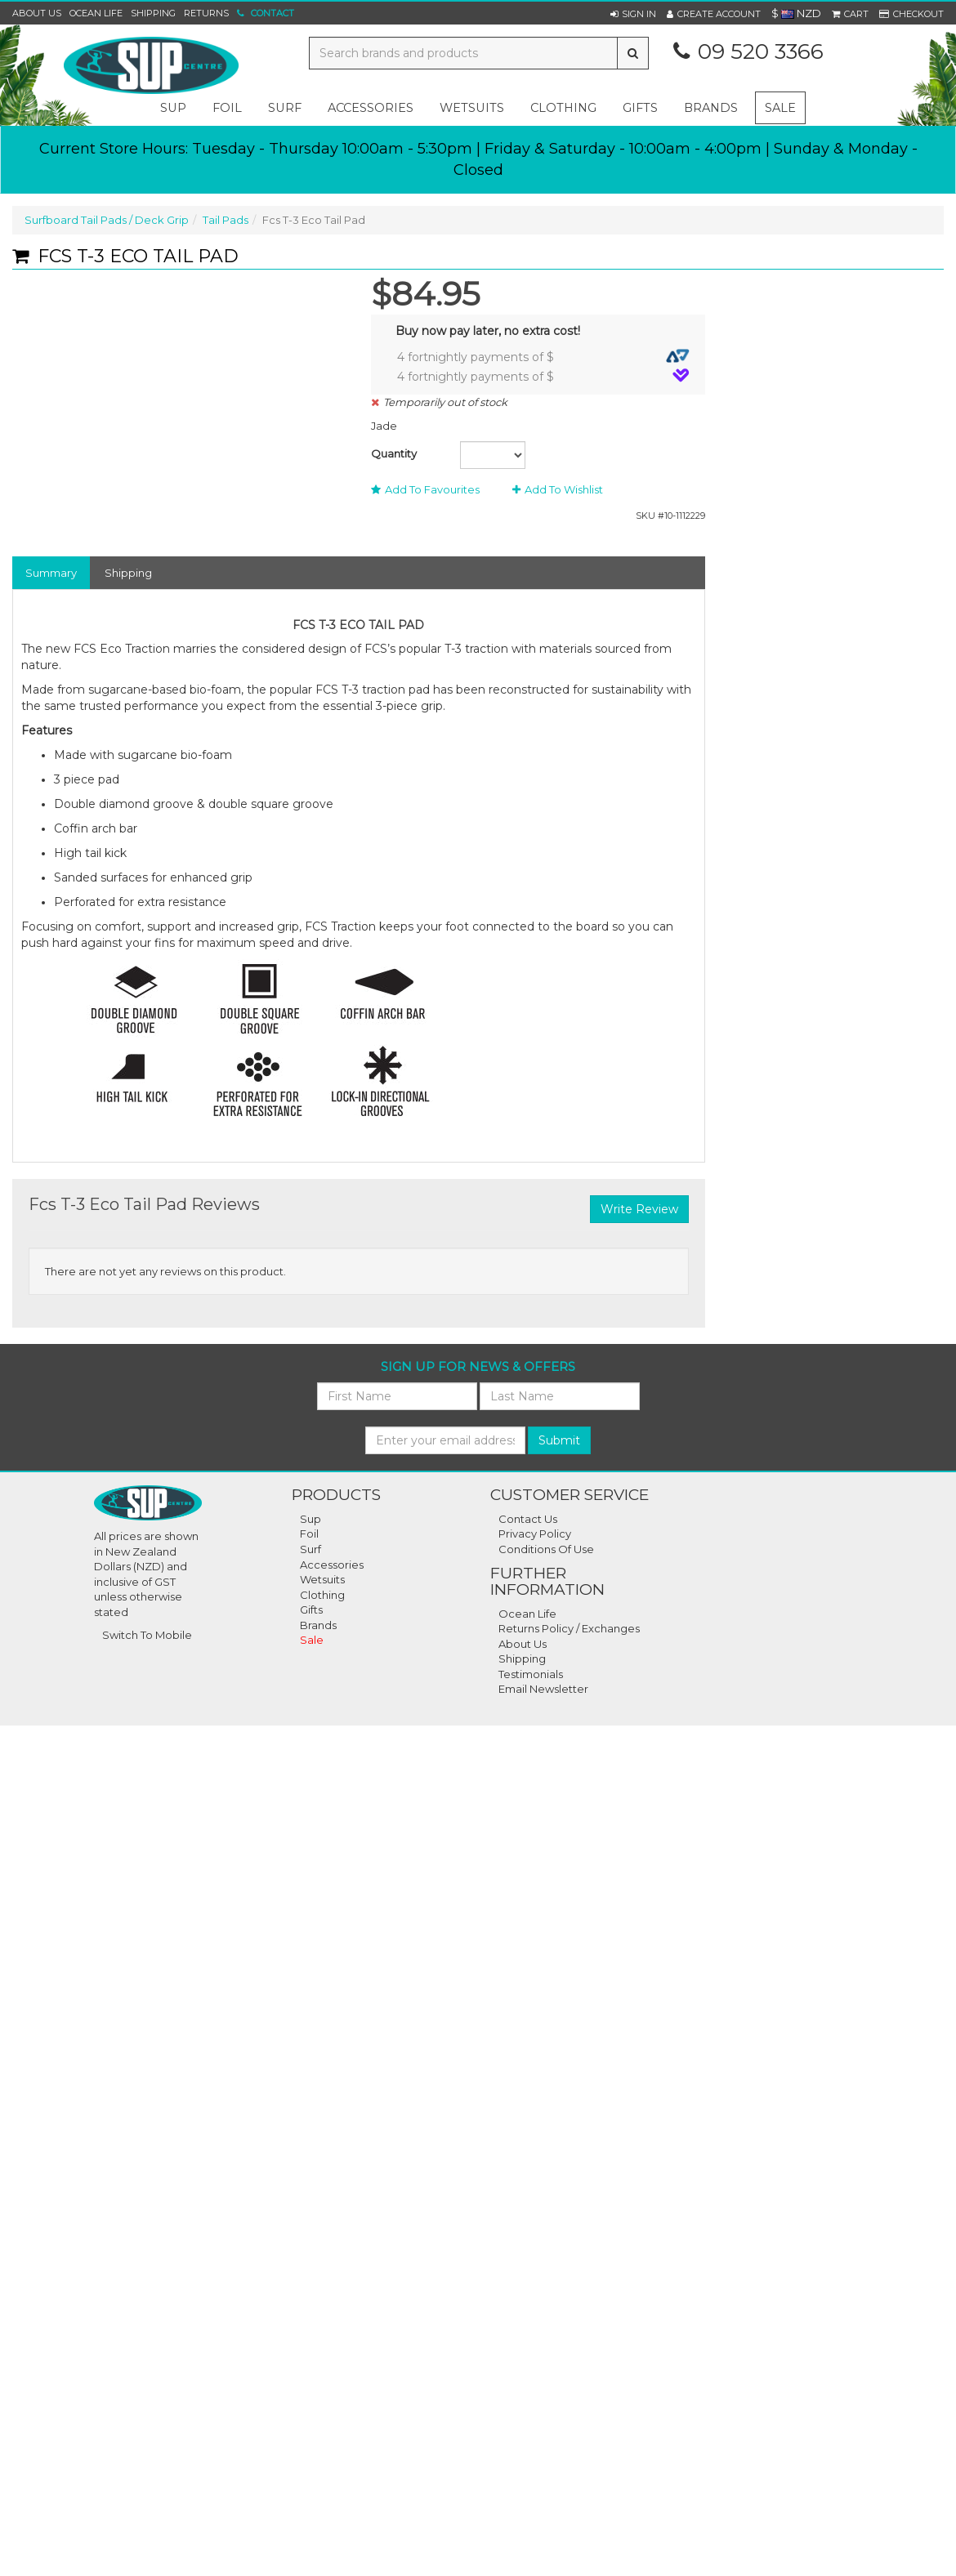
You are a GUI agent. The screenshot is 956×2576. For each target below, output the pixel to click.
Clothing (322, 1594)
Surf (310, 1549)
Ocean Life (96, 13)
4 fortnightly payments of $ (543, 356)
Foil (309, 1533)
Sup (310, 1518)
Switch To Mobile (147, 1634)
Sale (780, 107)
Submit (559, 1440)
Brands (711, 107)
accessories (370, 107)
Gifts (311, 1609)
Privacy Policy (534, 1533)
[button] (633, 13)
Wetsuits (322, 1579)
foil (227, 107)
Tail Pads (225, 219)
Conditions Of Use (546, 1549)
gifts (640, 107)
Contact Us (527, 1518)
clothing (563, 107)
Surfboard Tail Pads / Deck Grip (107, 219)
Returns (206, 13)
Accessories (332, 1564)
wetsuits (472, 107)
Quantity (394, 453)
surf (285, 107)
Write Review (639, 1209)
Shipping (153, 13)
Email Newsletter (543, 1688)
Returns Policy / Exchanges (569, 1628)
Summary (51, 572)
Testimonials (530, 1674)
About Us (36, 13)
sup (173, 107)
